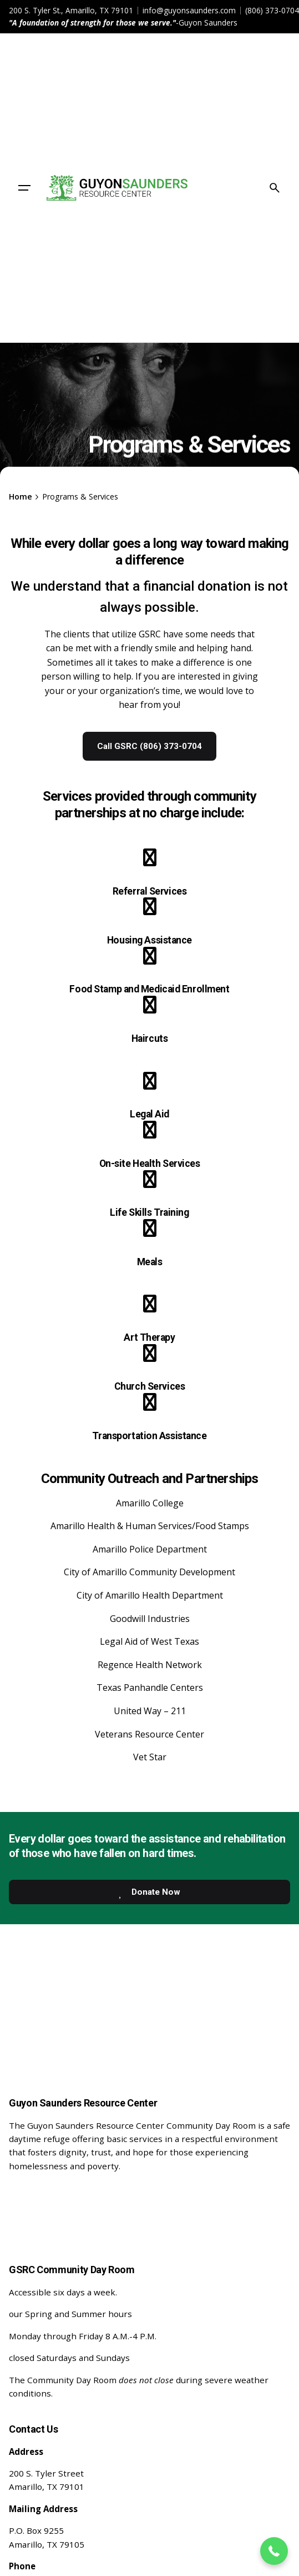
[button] (274, 2551)
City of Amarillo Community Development (149, 1572)
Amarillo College (150, 1503)
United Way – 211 (150, 1711)
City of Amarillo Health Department (150, 1595)
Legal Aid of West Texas (149, 1641)
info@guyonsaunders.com (189, 10)
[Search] (274, 187)
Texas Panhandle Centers (150, 1687)
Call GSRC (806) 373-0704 (149, 746)
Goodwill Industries (150, 1619)
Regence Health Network (150, 1665)
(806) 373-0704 (272, 10)
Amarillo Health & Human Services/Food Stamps (149, 1526)
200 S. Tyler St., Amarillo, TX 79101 (71, 10)
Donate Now (147, 1892)
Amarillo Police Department (150, 1549)
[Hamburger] (24, 187)
